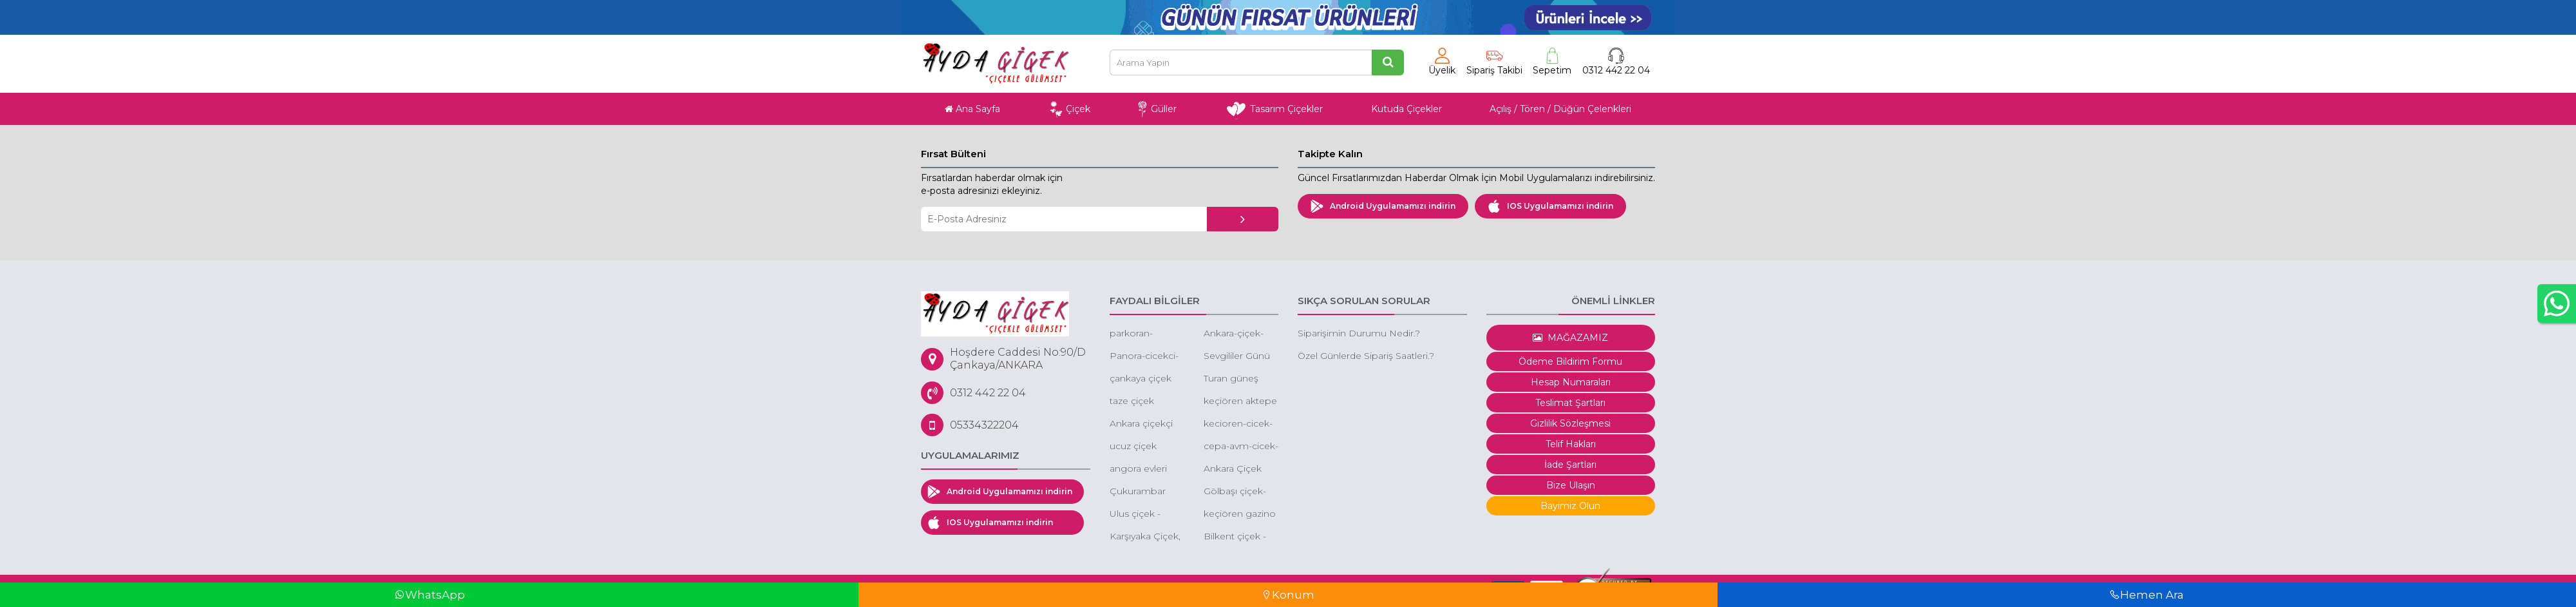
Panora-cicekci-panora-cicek (1144, 356)
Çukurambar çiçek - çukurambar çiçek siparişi (1138, 492)
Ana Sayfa (972, 109)
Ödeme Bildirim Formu (1570, 361)
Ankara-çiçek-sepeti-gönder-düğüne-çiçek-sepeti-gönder (1237, 334)
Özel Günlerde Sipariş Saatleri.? (1366, 355)
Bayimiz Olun (1570, 506)
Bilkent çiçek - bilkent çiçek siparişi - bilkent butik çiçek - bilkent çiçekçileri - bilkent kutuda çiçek (1238, 537)
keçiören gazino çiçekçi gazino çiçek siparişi (1240, 514)
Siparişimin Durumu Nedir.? (1359, 333)
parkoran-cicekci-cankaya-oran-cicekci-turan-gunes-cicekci (1146, 334)
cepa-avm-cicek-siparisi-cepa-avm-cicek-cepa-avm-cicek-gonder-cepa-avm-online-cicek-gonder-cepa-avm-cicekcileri (1241, 447)
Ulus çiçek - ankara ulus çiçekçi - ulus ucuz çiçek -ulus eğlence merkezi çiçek (1145, 514)
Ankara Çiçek (1233, 468)
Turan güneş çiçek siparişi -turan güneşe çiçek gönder (1234, 379)
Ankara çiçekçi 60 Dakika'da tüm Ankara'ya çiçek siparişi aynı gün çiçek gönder (1141, 424)
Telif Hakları (1571, 444)
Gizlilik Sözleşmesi (1570, 423)
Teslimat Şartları (1570, 403)
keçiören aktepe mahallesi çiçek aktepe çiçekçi (1240, 402)
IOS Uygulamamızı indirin (1550, 206)
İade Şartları (1570, 464)
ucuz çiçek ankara (1133, 447)
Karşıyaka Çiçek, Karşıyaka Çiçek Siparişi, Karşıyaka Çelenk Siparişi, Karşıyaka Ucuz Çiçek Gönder (1145, 537)
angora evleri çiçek (1138, 469)
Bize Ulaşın (1570, 485)
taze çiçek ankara (1132, 402)
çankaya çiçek (1140, 378)
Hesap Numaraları (1571, 382)
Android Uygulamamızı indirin (1383, 206)
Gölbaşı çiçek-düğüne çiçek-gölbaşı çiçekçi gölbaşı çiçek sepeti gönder (1236, 492)
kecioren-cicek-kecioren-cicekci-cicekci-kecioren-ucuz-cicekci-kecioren (1240, 424)
